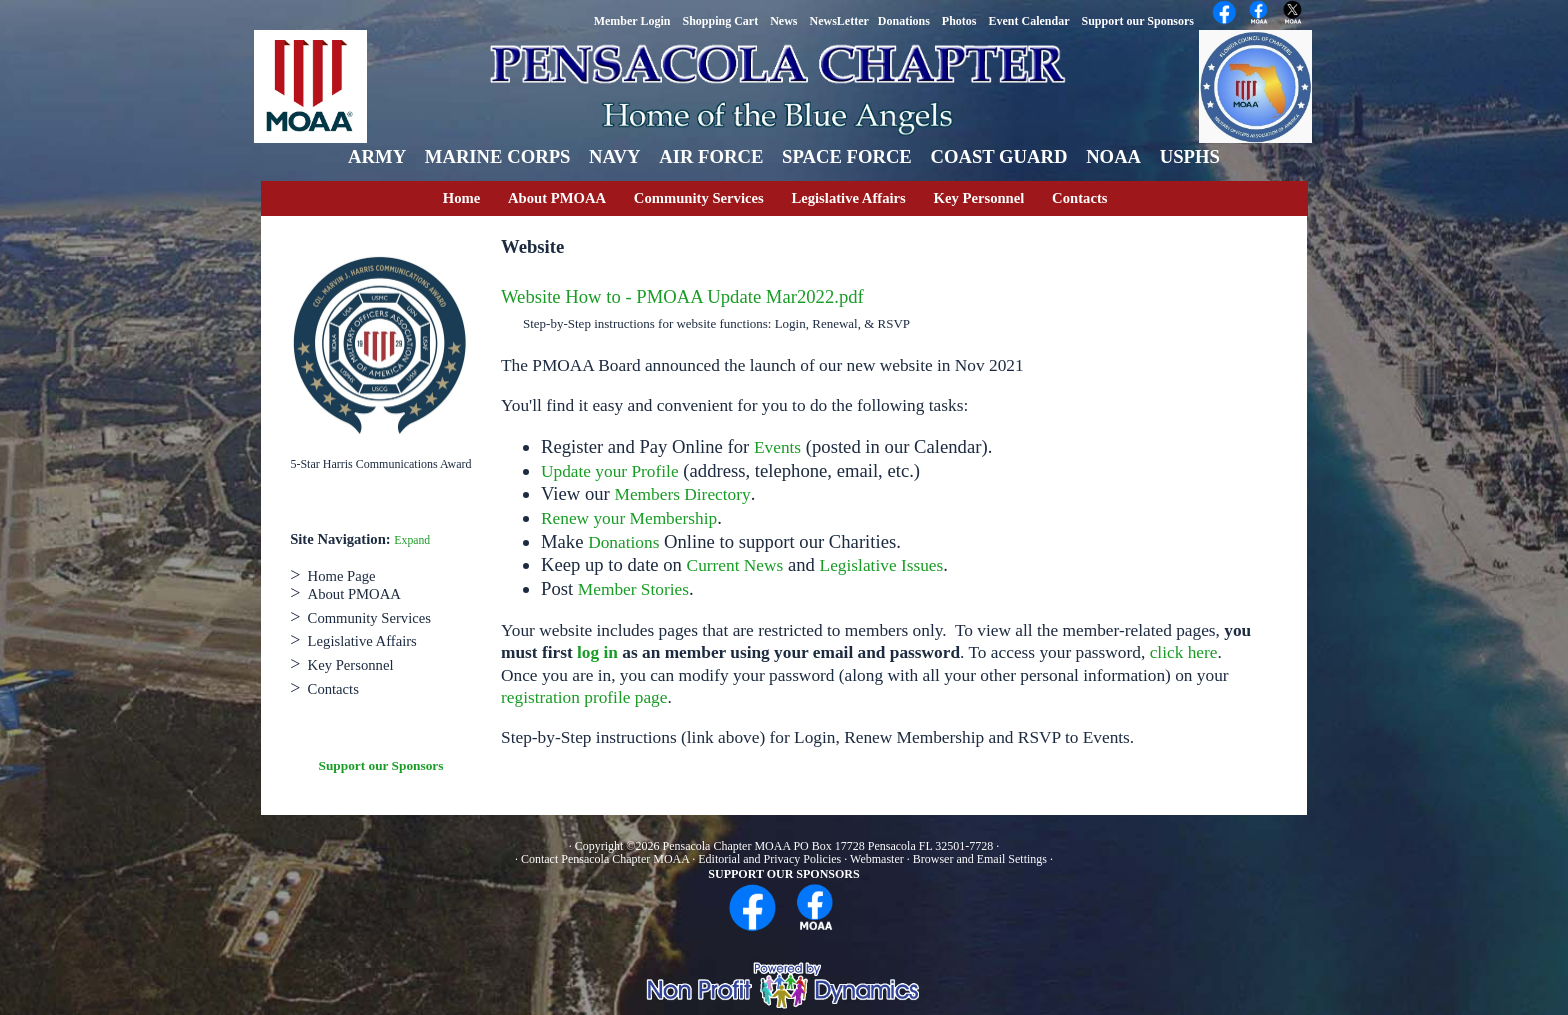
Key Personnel (979, 198)
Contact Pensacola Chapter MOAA (606, 859)
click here (1184, 652)
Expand (412, 540)
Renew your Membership (629, 518)
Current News (735, 565)
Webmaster (877, 859)
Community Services (699, 198)
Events (777, 447)
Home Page (342, 576)
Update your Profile (610, 471)
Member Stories (633, 589)
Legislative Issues (882, 565)
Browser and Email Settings (980, 859)
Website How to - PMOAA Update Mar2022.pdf (682, 296)
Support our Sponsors (381, 765)
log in (597, 652)
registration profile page (584, 697)
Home (461, 198)
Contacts (1079, 198)
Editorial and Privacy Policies (769, 859)
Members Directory (683, 494)
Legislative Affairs (848, 198)
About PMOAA (557, 198)
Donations (623, 542)
